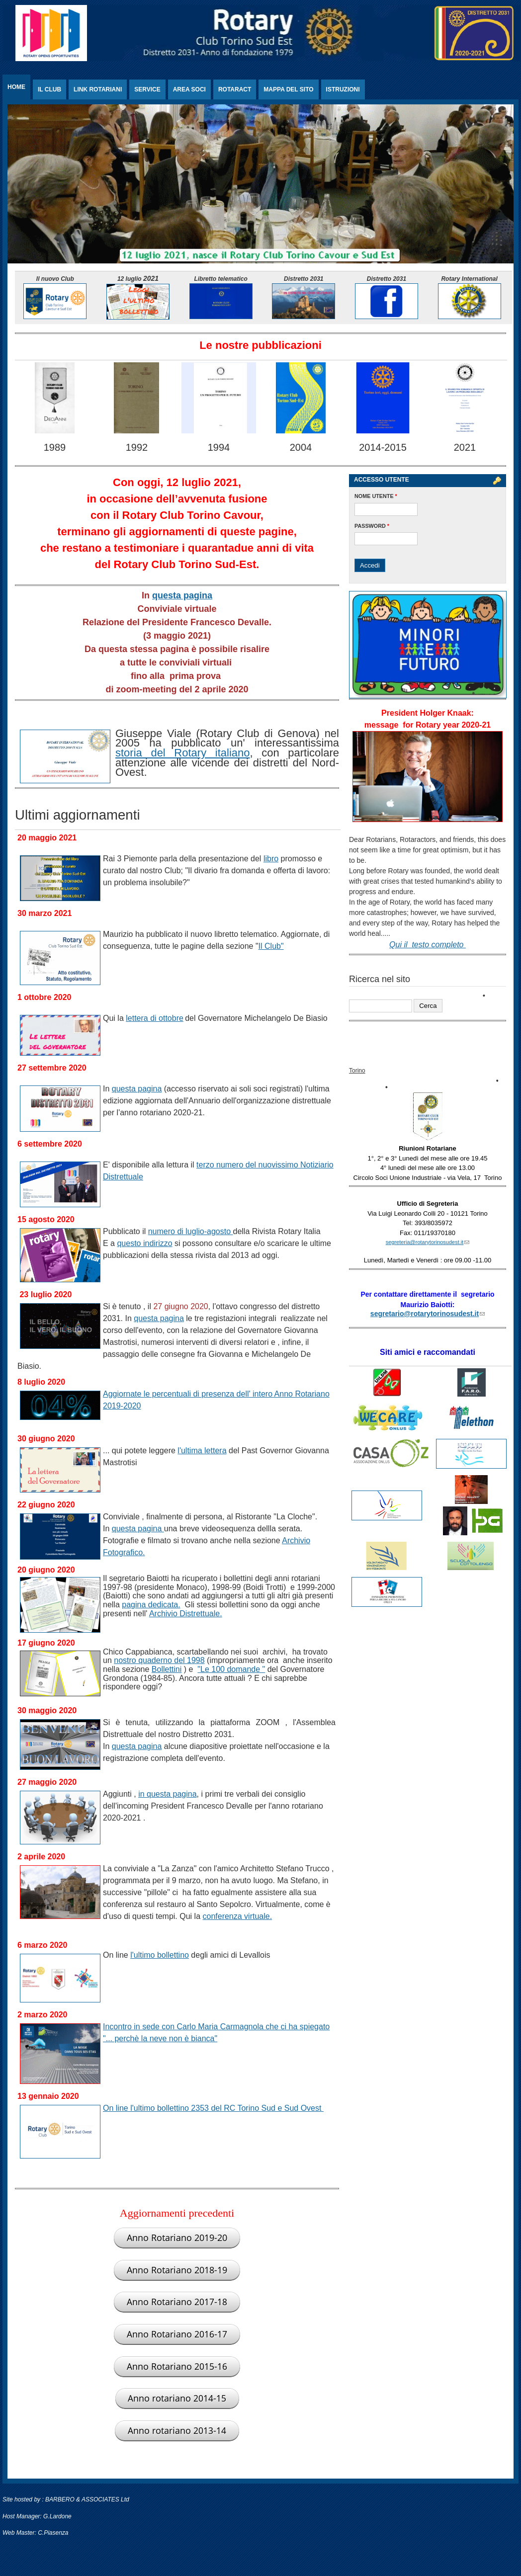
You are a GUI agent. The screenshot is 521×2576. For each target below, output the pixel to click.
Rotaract (234, 89)
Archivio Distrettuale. (185, 1613)
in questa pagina (167, 1794)
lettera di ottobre (154, 1018)
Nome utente (375, 496)
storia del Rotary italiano (182, 753)
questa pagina (182, 595)
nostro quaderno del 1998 (159, 1660)
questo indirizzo (144, 1243)
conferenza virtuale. (237, 1916)
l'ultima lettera (201, 1450)
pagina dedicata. (151, 1604)
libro (270, 858)
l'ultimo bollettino (159, 1955)
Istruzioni (343, 89)
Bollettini (166, 1669)
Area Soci (189, 89)
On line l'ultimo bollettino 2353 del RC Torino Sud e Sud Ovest (213, 2108)
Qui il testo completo (427, 944)
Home (16, 86)
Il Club (49, 89)
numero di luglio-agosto (190, 1231)
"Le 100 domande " (231, 1669)
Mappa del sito (288, 89)
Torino (357, 1070)
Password (371, 526)
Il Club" (271, 946)
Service (147, 89)
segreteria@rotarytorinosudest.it (428, 1242)
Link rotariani (98, 89)
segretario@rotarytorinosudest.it (427, 1314)
